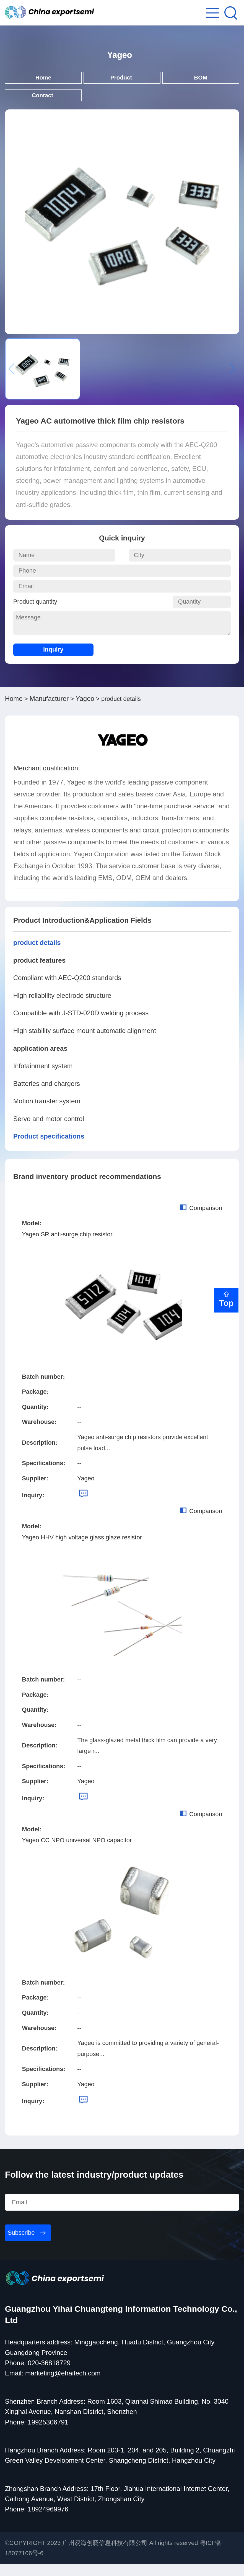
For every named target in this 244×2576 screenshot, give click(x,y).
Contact (43, 104)
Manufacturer (49, 710)
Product (122, 83)
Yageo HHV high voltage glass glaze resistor (82, 1549)
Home (43, 83)
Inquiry (53, 661)
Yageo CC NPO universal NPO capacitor (77, 1852)
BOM (201, 83)
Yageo (85, 710)
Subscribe (21, 2244)
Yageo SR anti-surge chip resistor (67, 1246)
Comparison (201, 1219)
